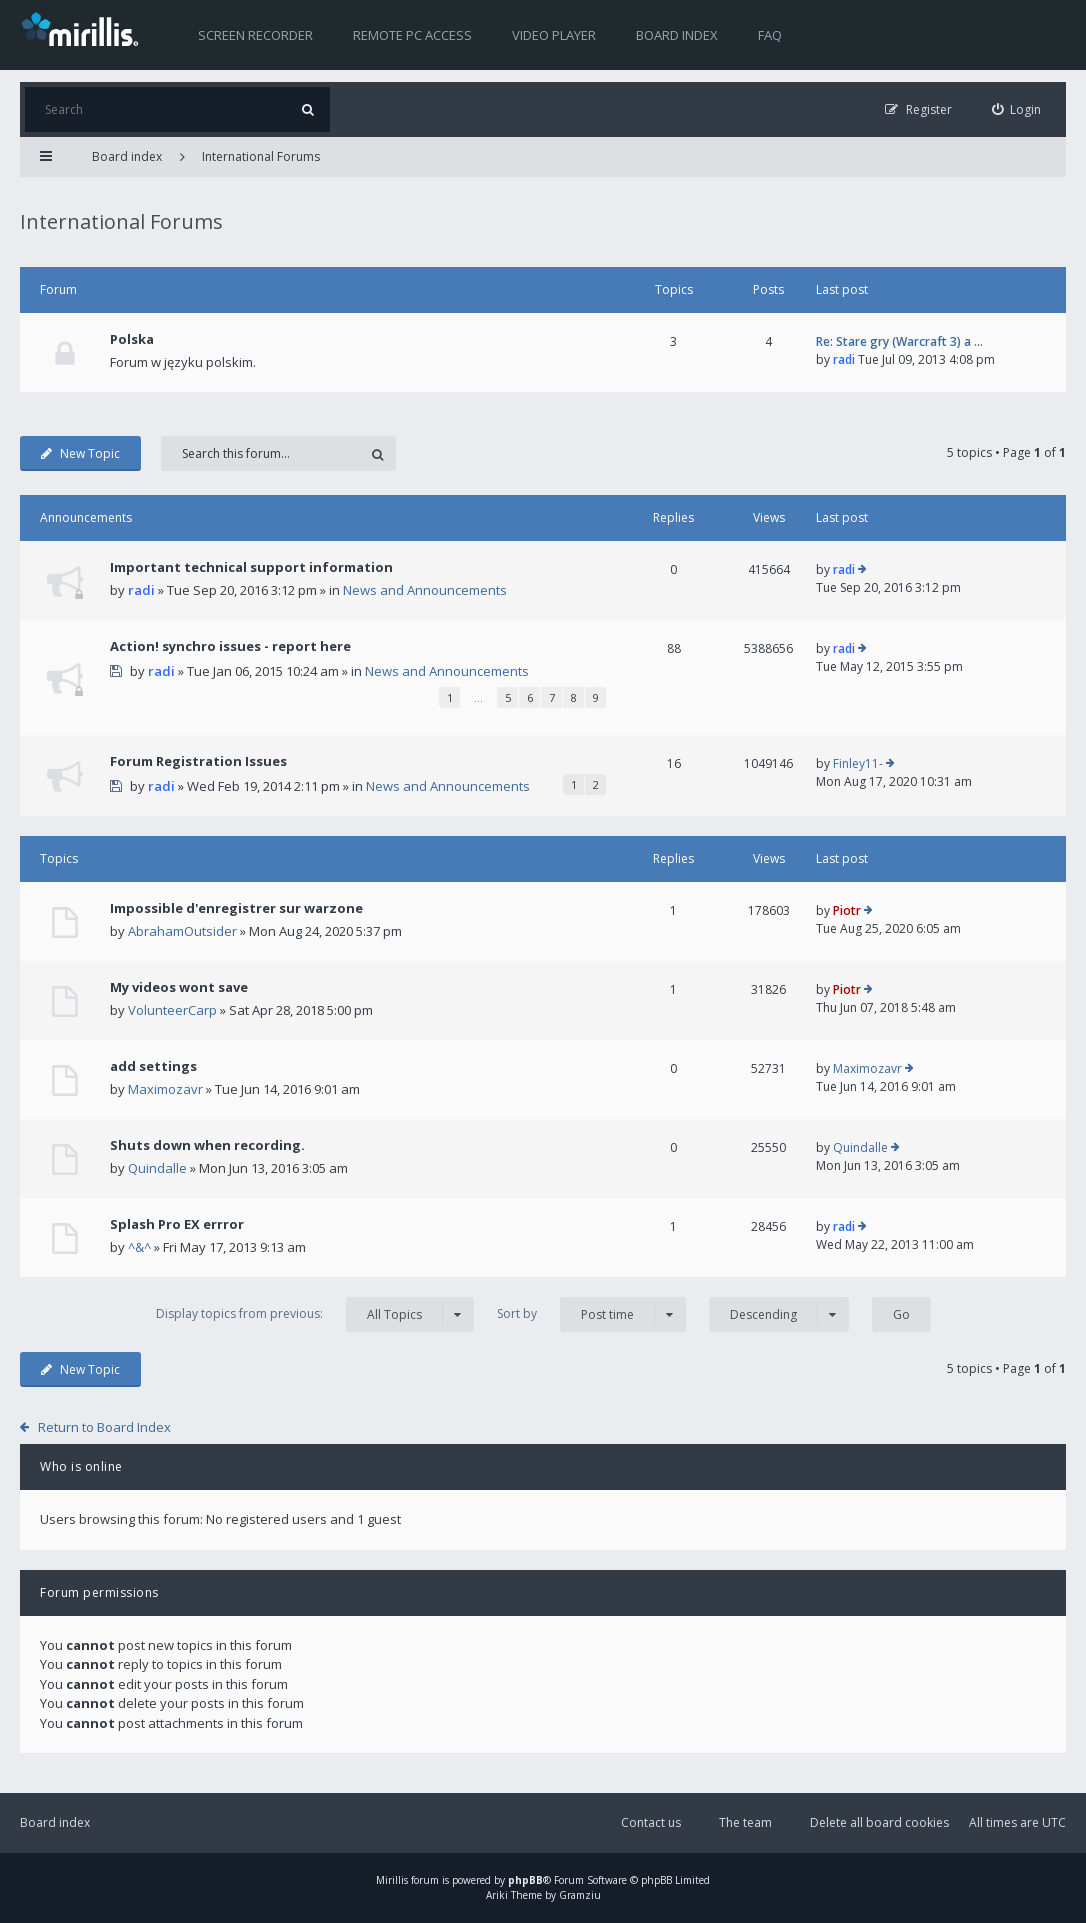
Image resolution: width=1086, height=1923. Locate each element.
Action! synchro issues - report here (230, 646)
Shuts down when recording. (207, 1145)
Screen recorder (255, 35)
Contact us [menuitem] (651, 1822)
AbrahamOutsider (182, 931)
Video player (554, 35)
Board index (677, 35)
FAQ (770, 35)
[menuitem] (1017, 109)
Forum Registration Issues (198, 761)
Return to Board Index (104, 1427)
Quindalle (157, 1168)
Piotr (847, 910)
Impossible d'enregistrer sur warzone (236, 908)
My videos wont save (179, 987)
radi (844, 359)
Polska (132, 339)
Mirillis (392, 1880)
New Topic (80, 453)
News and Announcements (425, 590)
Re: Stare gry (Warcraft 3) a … (899, 341)
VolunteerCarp (172, 1010)
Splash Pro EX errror (177, 1224)
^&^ (139, 1247)
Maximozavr (165, 1089)
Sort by (591, 1314)
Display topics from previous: (315, 1314)
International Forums (261, 156)
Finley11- (858, 763)
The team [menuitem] (745, 1822)
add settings (153, 1066)
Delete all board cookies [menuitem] (879, 1822)
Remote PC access (412, 35)
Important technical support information (251, 567)
